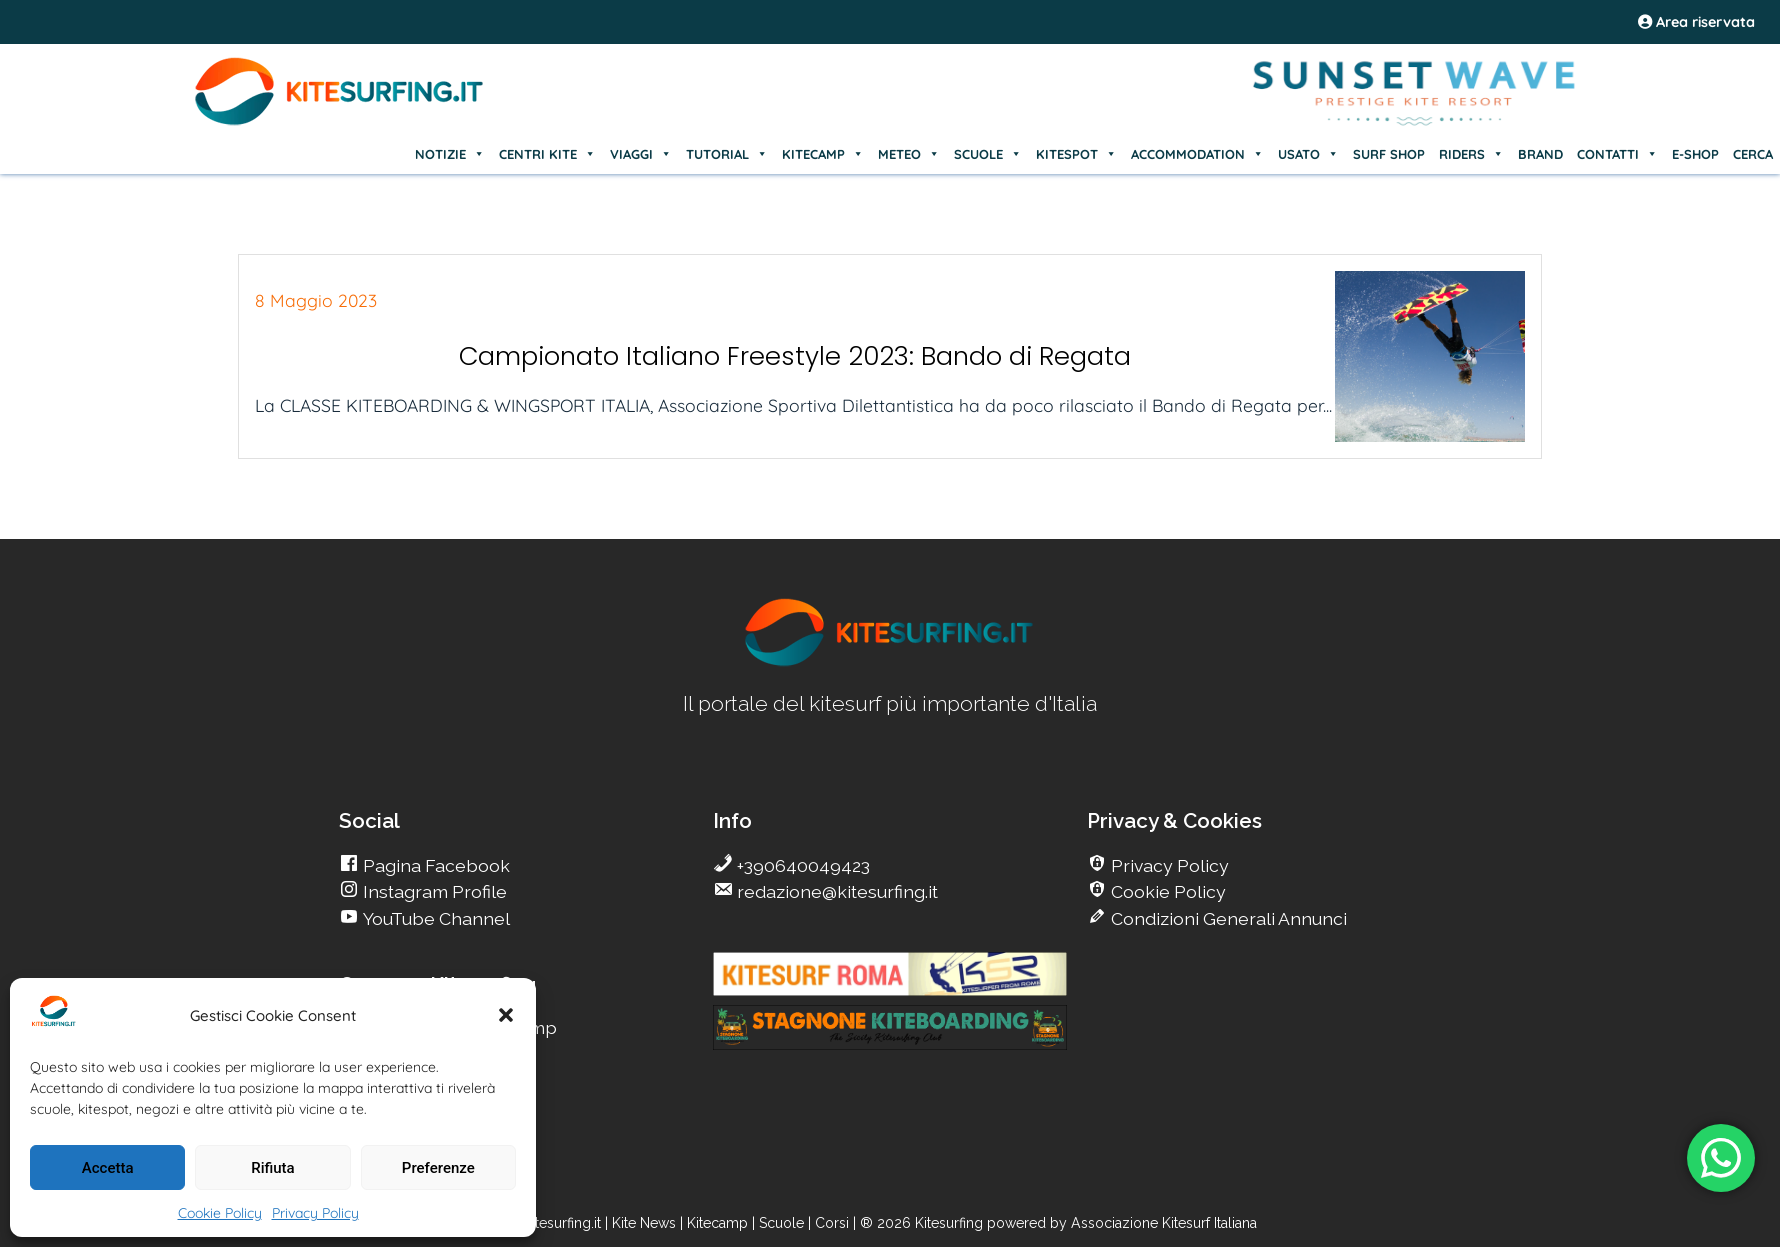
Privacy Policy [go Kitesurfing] (1168, 865)
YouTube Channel (434, 918)
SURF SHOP (1389, 154)
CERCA (1753, 154)
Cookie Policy (220, 1213)
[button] (506, 1015)
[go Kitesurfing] (890, 662)
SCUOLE (988, 154)
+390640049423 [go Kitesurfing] (801, 865)
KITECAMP (823, 154)
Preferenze (438, 1168)
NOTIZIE (450, 154)
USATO (1308, 154)
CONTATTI (1617, 154)
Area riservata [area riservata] (1696, 22)
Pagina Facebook (434, 865)
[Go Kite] (340, 122)
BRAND (1540, 154)
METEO (909, 154)
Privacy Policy (315, 1213)
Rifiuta (272, 1168)
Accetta (108, 1168)
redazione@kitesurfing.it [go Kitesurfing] (835, 891)
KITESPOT (1076, 154)
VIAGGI (641, 154)
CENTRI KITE (547, 154)
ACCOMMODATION (1197, 154)
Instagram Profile (433, 891)
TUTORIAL (727, 154)
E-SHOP (1695, 154)
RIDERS (1471, 154)
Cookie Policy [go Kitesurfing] (1166, 891)
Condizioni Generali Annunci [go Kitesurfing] (1227, 918)
